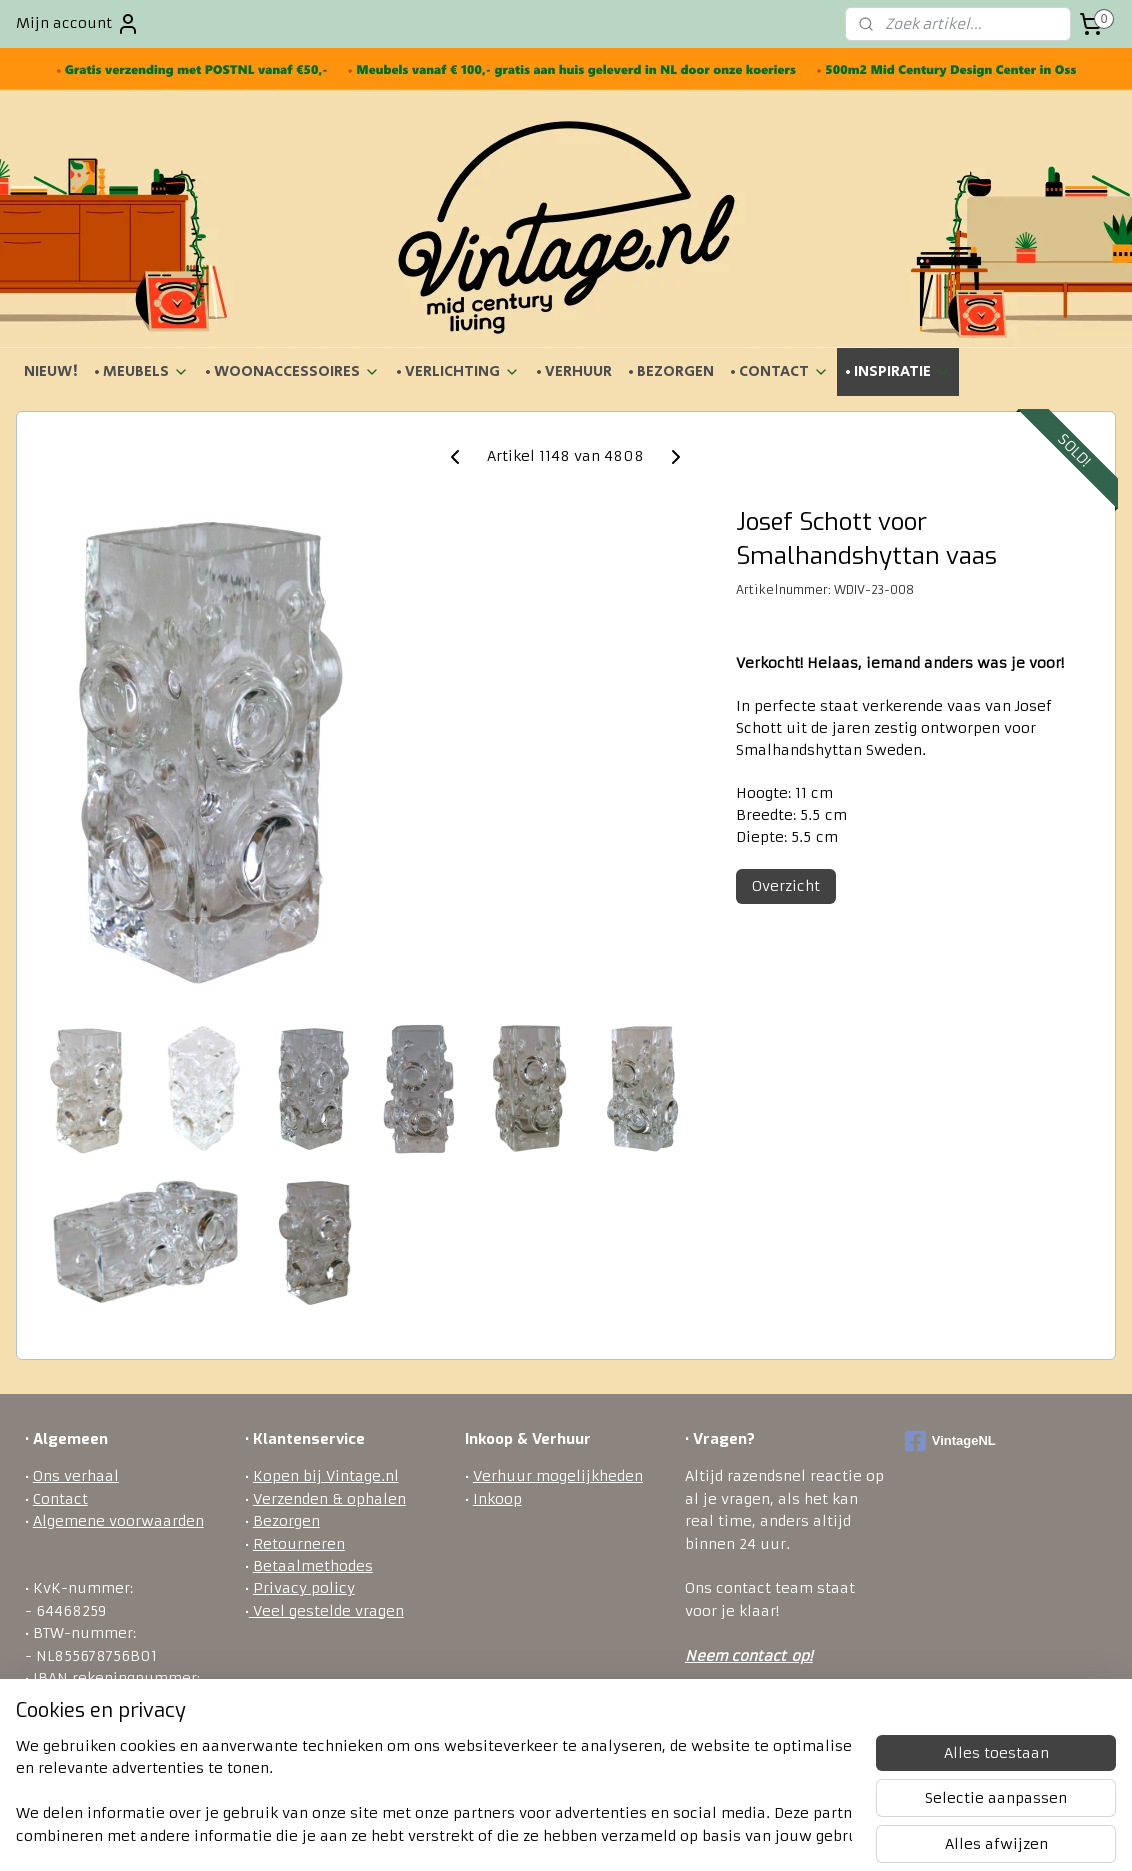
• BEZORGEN (671, 371)
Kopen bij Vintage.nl (326, 1476)
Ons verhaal (76, 1476)
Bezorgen (286, 1521)
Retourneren (299, 1544)
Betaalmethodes (313, 1566)
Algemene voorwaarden (118, 1521)
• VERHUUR (574, 371)
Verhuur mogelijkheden (558, 1476)
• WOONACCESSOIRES (292, 371)
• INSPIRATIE (898, 371)
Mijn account (78, 24)
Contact (60, 1499)
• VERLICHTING (458, 371)
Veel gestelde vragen (326, 1611)
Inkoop (497, 1499)
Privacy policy (304, 1588)
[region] (434, 1792)
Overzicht (786, 886)
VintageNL (950, 1441)
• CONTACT (779, 371)
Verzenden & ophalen (329, 1499)
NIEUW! (51, 371)
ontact (762, 1656)
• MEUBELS (141, 371)
